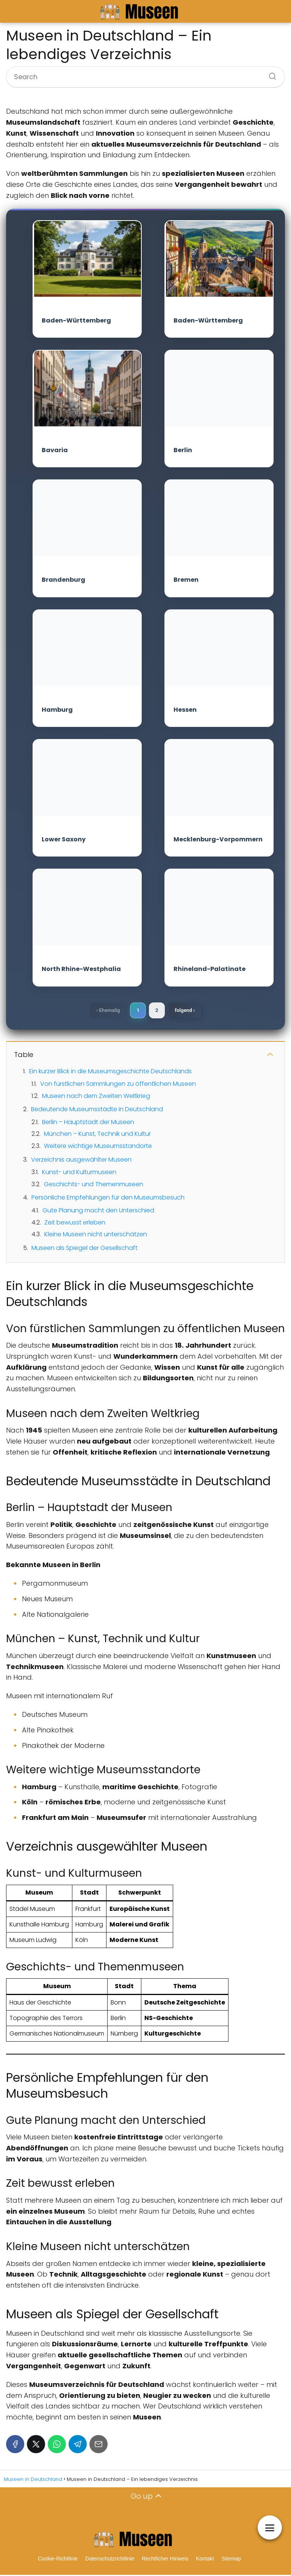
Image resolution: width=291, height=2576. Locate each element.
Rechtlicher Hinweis (165, 2560)
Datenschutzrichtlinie (109, 2560)
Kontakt (205, 2560)
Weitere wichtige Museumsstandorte (98, 1147)
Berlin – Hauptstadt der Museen (88, 1123)
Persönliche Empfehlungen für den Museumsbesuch (108, 1199)
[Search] (269, 73)
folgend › (187, 1011)
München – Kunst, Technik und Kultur (97, 1135)
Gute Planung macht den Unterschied (98, 1211)
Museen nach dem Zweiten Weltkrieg (96, 1097)
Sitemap (231, 2560)
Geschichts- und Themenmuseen (93, 1185)
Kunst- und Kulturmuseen (79, 1173)
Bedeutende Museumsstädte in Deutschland (97, 1110)
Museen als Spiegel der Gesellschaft (84, 1249)
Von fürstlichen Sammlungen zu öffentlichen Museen (118, 1085)
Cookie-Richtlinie (58, 2560)
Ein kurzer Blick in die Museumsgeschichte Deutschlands (110, 1072)
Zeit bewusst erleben (74, 1223)
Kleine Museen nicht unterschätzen (95, 1235)
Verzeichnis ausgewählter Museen (81, 1160)
